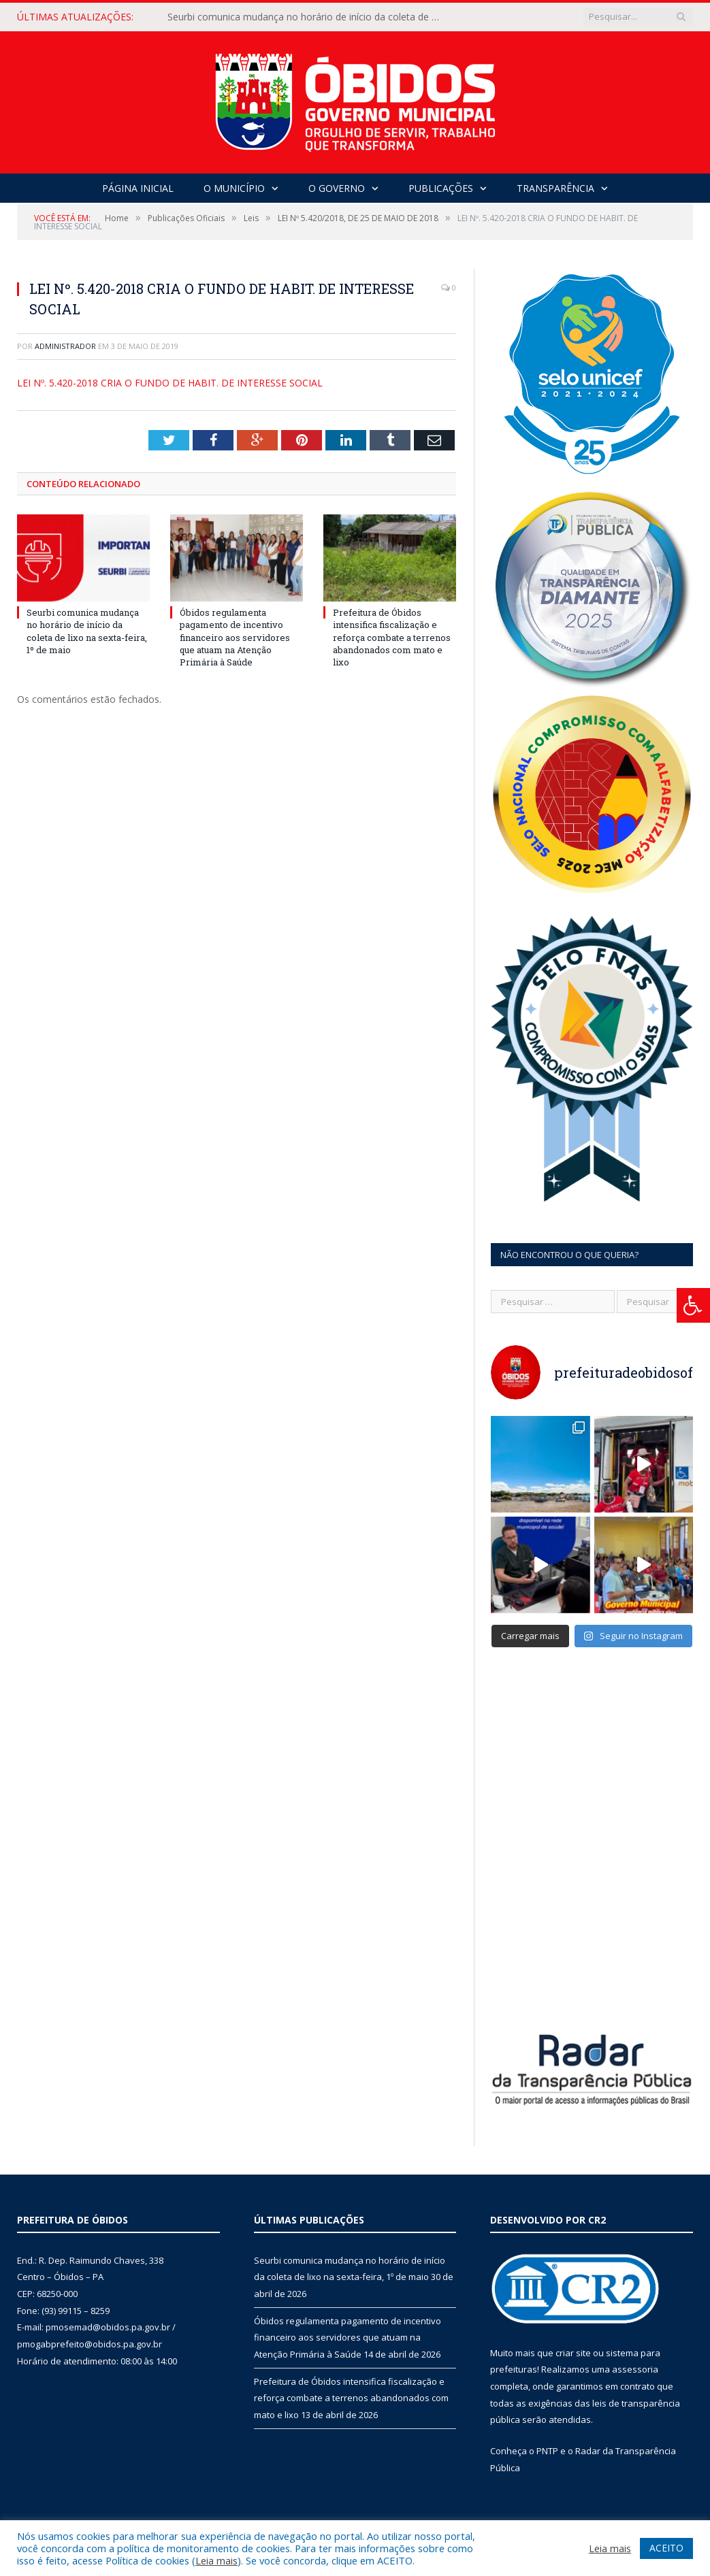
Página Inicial (138, 188)
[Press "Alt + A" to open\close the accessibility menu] (693, 1305)
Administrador (65, 346)
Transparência (555, 188)
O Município (234, 188)
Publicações (440, 188)
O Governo (336, 188)
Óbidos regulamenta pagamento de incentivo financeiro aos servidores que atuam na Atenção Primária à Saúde (235, 637)
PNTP (547, 2451)
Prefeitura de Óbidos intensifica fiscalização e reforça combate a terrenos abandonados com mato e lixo (392, 637)
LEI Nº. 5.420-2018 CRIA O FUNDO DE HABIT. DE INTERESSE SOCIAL (170, 382)
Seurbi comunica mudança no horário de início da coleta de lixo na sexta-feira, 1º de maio (307, 17)
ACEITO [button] (666, 2547)
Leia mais (216, 2560)
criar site (573, 2353)
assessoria (635, 2369)
